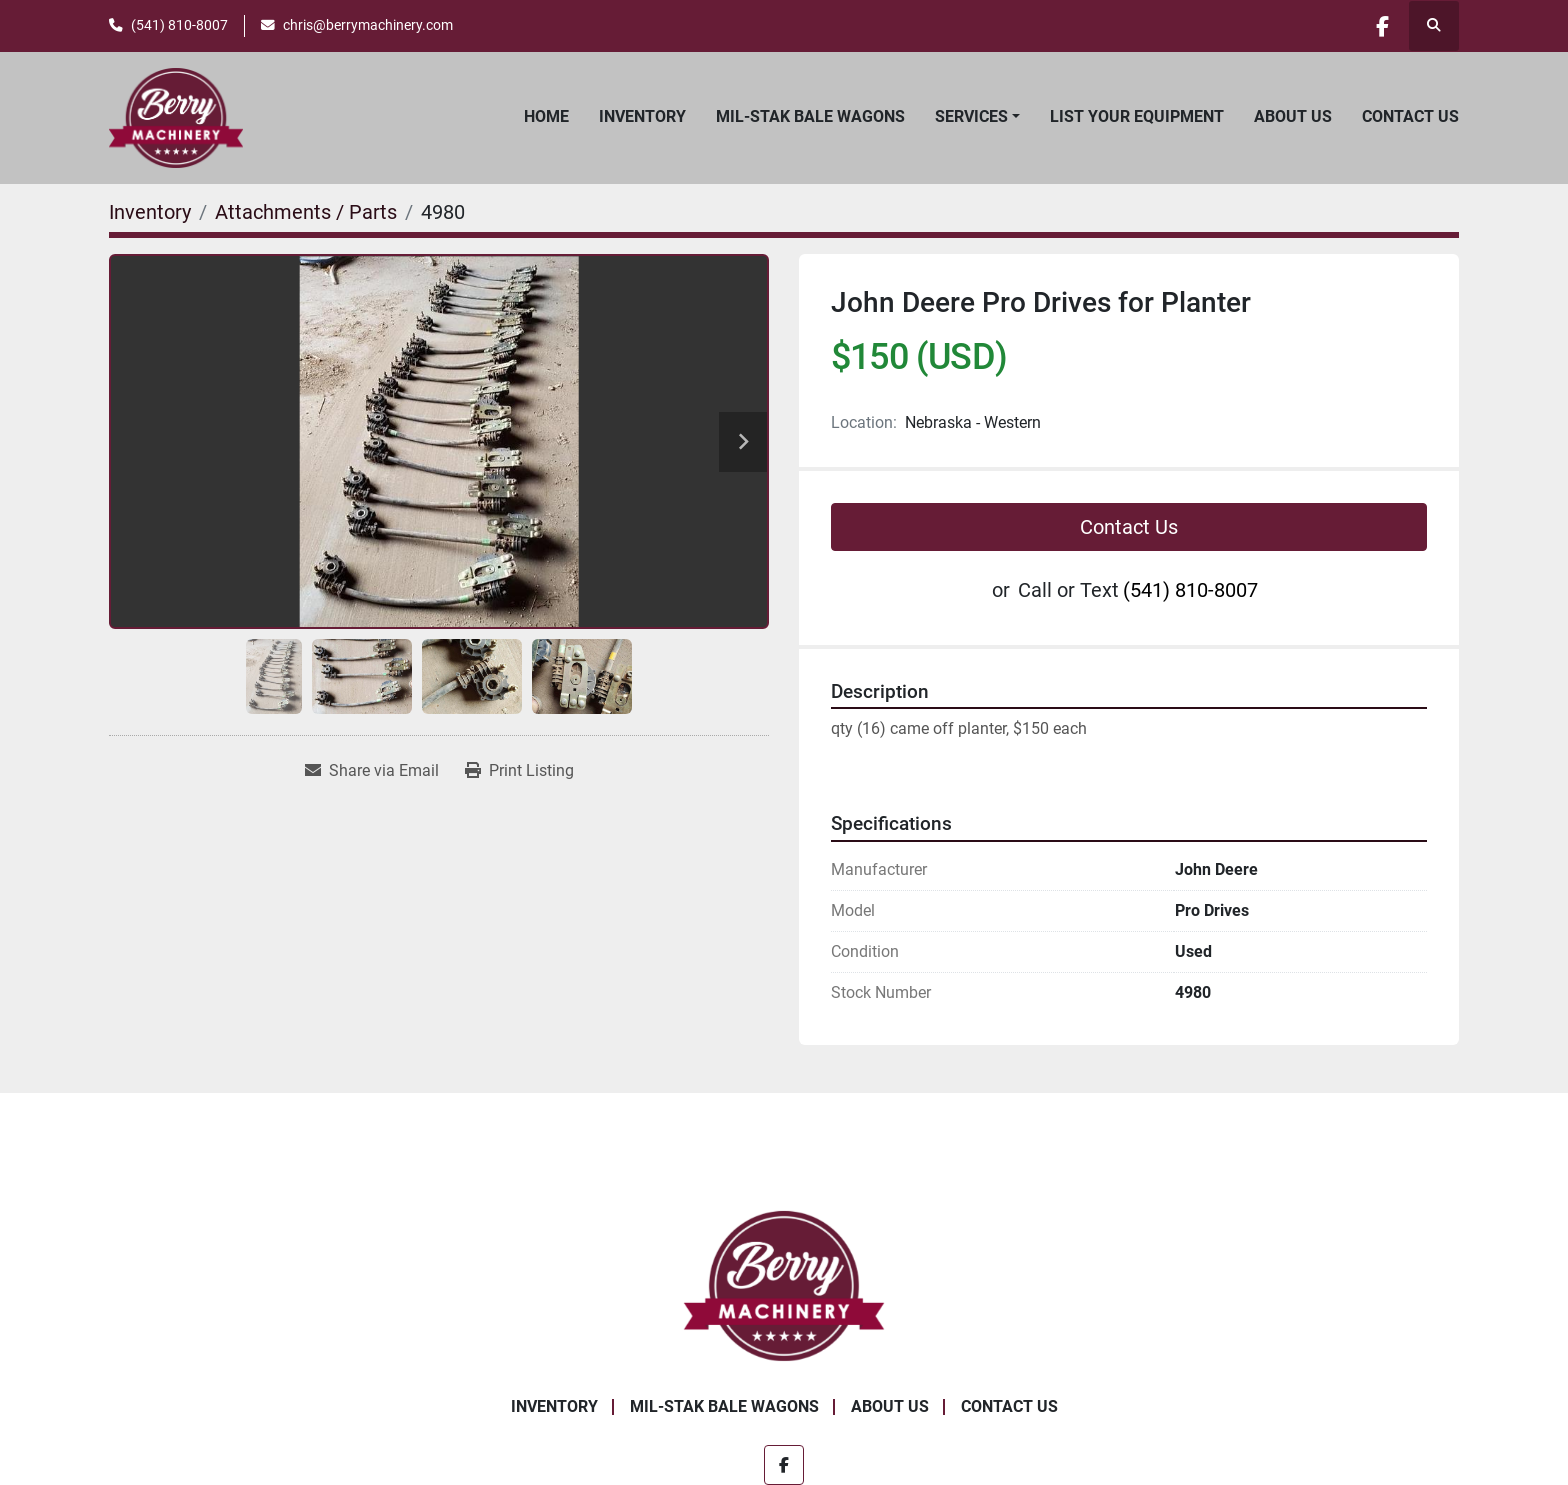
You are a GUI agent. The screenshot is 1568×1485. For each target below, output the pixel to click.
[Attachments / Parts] (306, 212)
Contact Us (1410, 116)
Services (971, 116)
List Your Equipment (1137, 116)
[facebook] (1382, 26)
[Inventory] (150, 212)
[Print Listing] (519, 771)
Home (546, 116)
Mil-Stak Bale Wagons (810, 116)
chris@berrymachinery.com (368, 25)
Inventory (642, 116)
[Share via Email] (372, 771)
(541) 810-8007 (179, 25)
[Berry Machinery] (784, 1284)
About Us (1293, 116)
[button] (977, 117)
